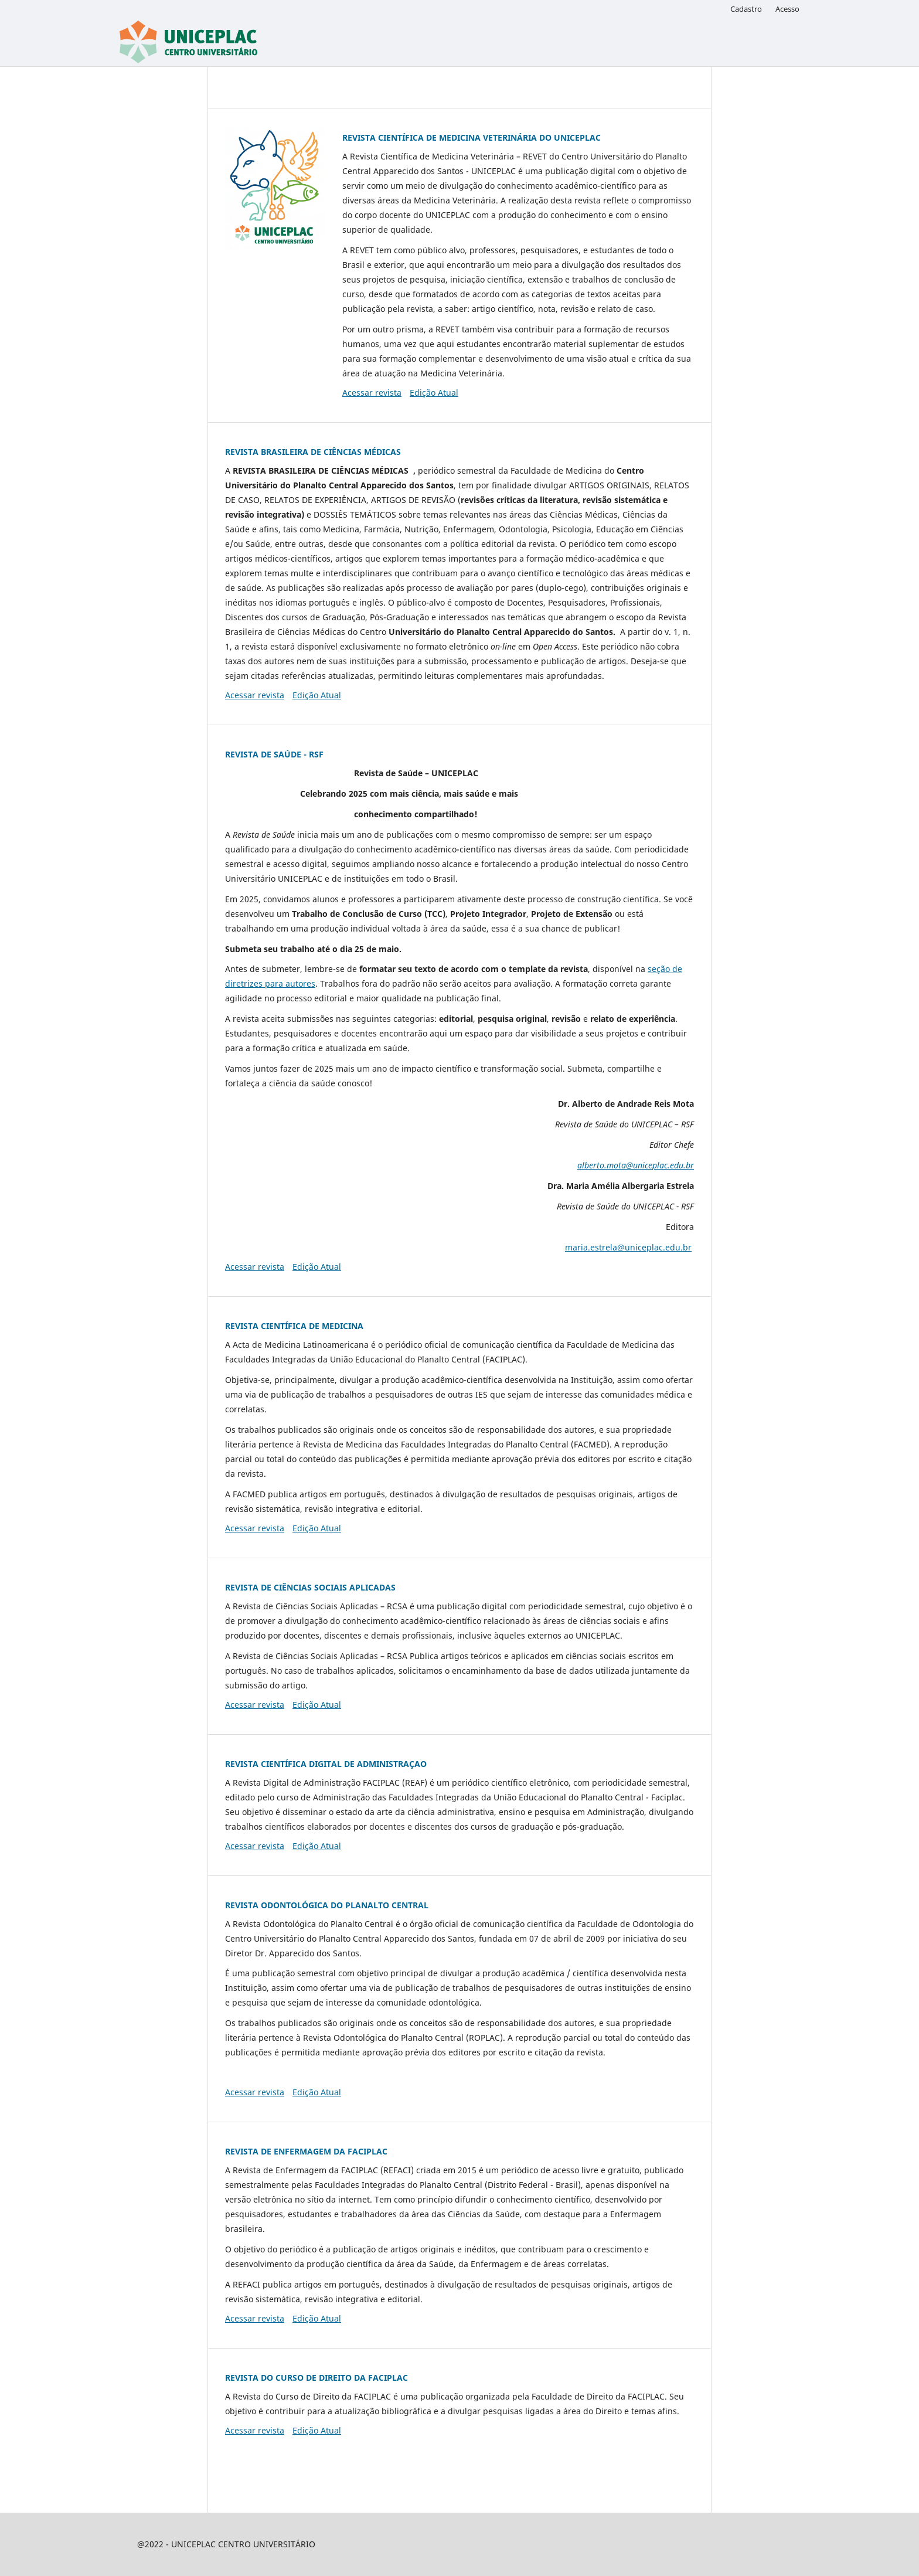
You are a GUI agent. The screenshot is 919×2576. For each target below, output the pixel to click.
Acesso (787, 9)
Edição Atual (434, 392)
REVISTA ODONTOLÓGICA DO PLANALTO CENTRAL (326, 1905)
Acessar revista (371, 392)
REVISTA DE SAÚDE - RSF (274, 754)
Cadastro (746, 9)
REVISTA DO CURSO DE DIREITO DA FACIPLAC (316, 2377)
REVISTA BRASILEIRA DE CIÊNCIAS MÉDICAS (313, 451)
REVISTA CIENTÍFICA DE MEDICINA (294, 1325)
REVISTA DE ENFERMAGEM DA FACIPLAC (306, 2151)
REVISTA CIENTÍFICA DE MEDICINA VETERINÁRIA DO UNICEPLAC (471, 137)
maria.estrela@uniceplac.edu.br (628, 1247)
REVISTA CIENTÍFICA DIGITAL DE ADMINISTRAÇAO (326, 1763)
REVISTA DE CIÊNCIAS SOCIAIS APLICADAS (310, 1587)
